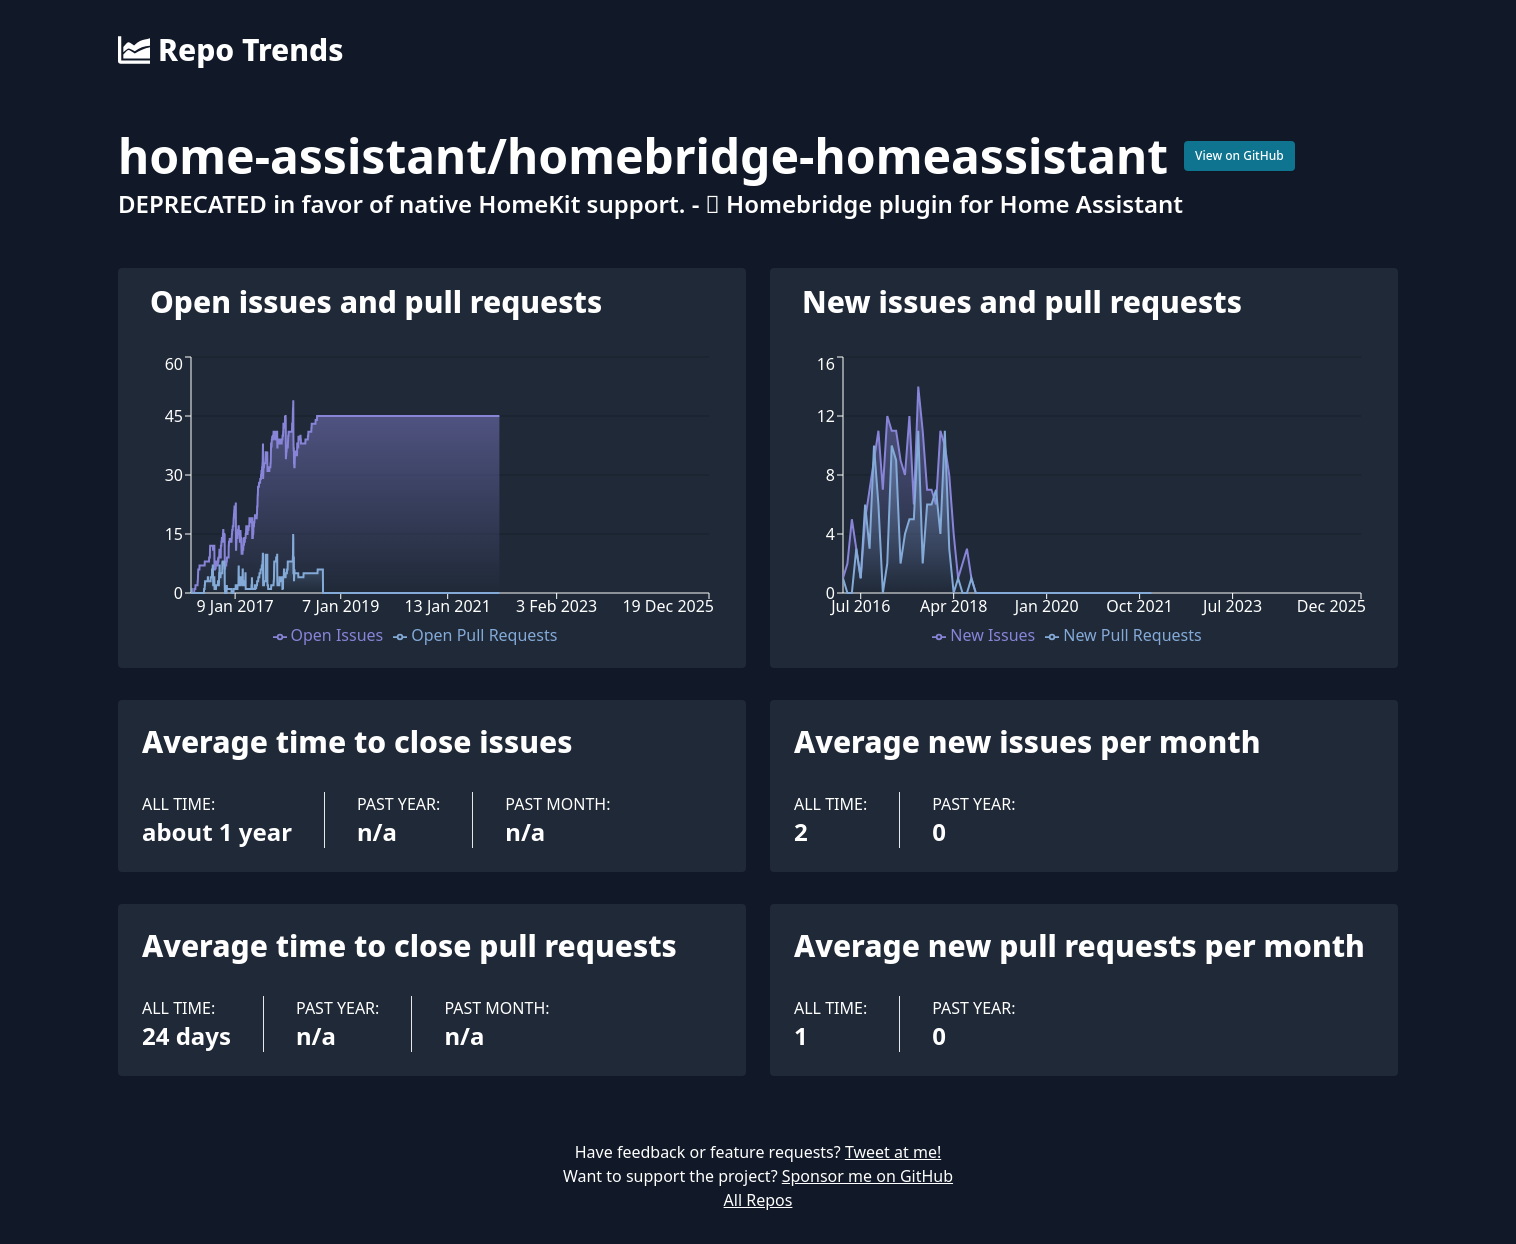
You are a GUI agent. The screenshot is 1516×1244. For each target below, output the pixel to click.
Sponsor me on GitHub (867, 1176)
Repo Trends (230, 50)
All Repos (758, 1200)
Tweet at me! (893, 1152)
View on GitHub (1239, 155)
